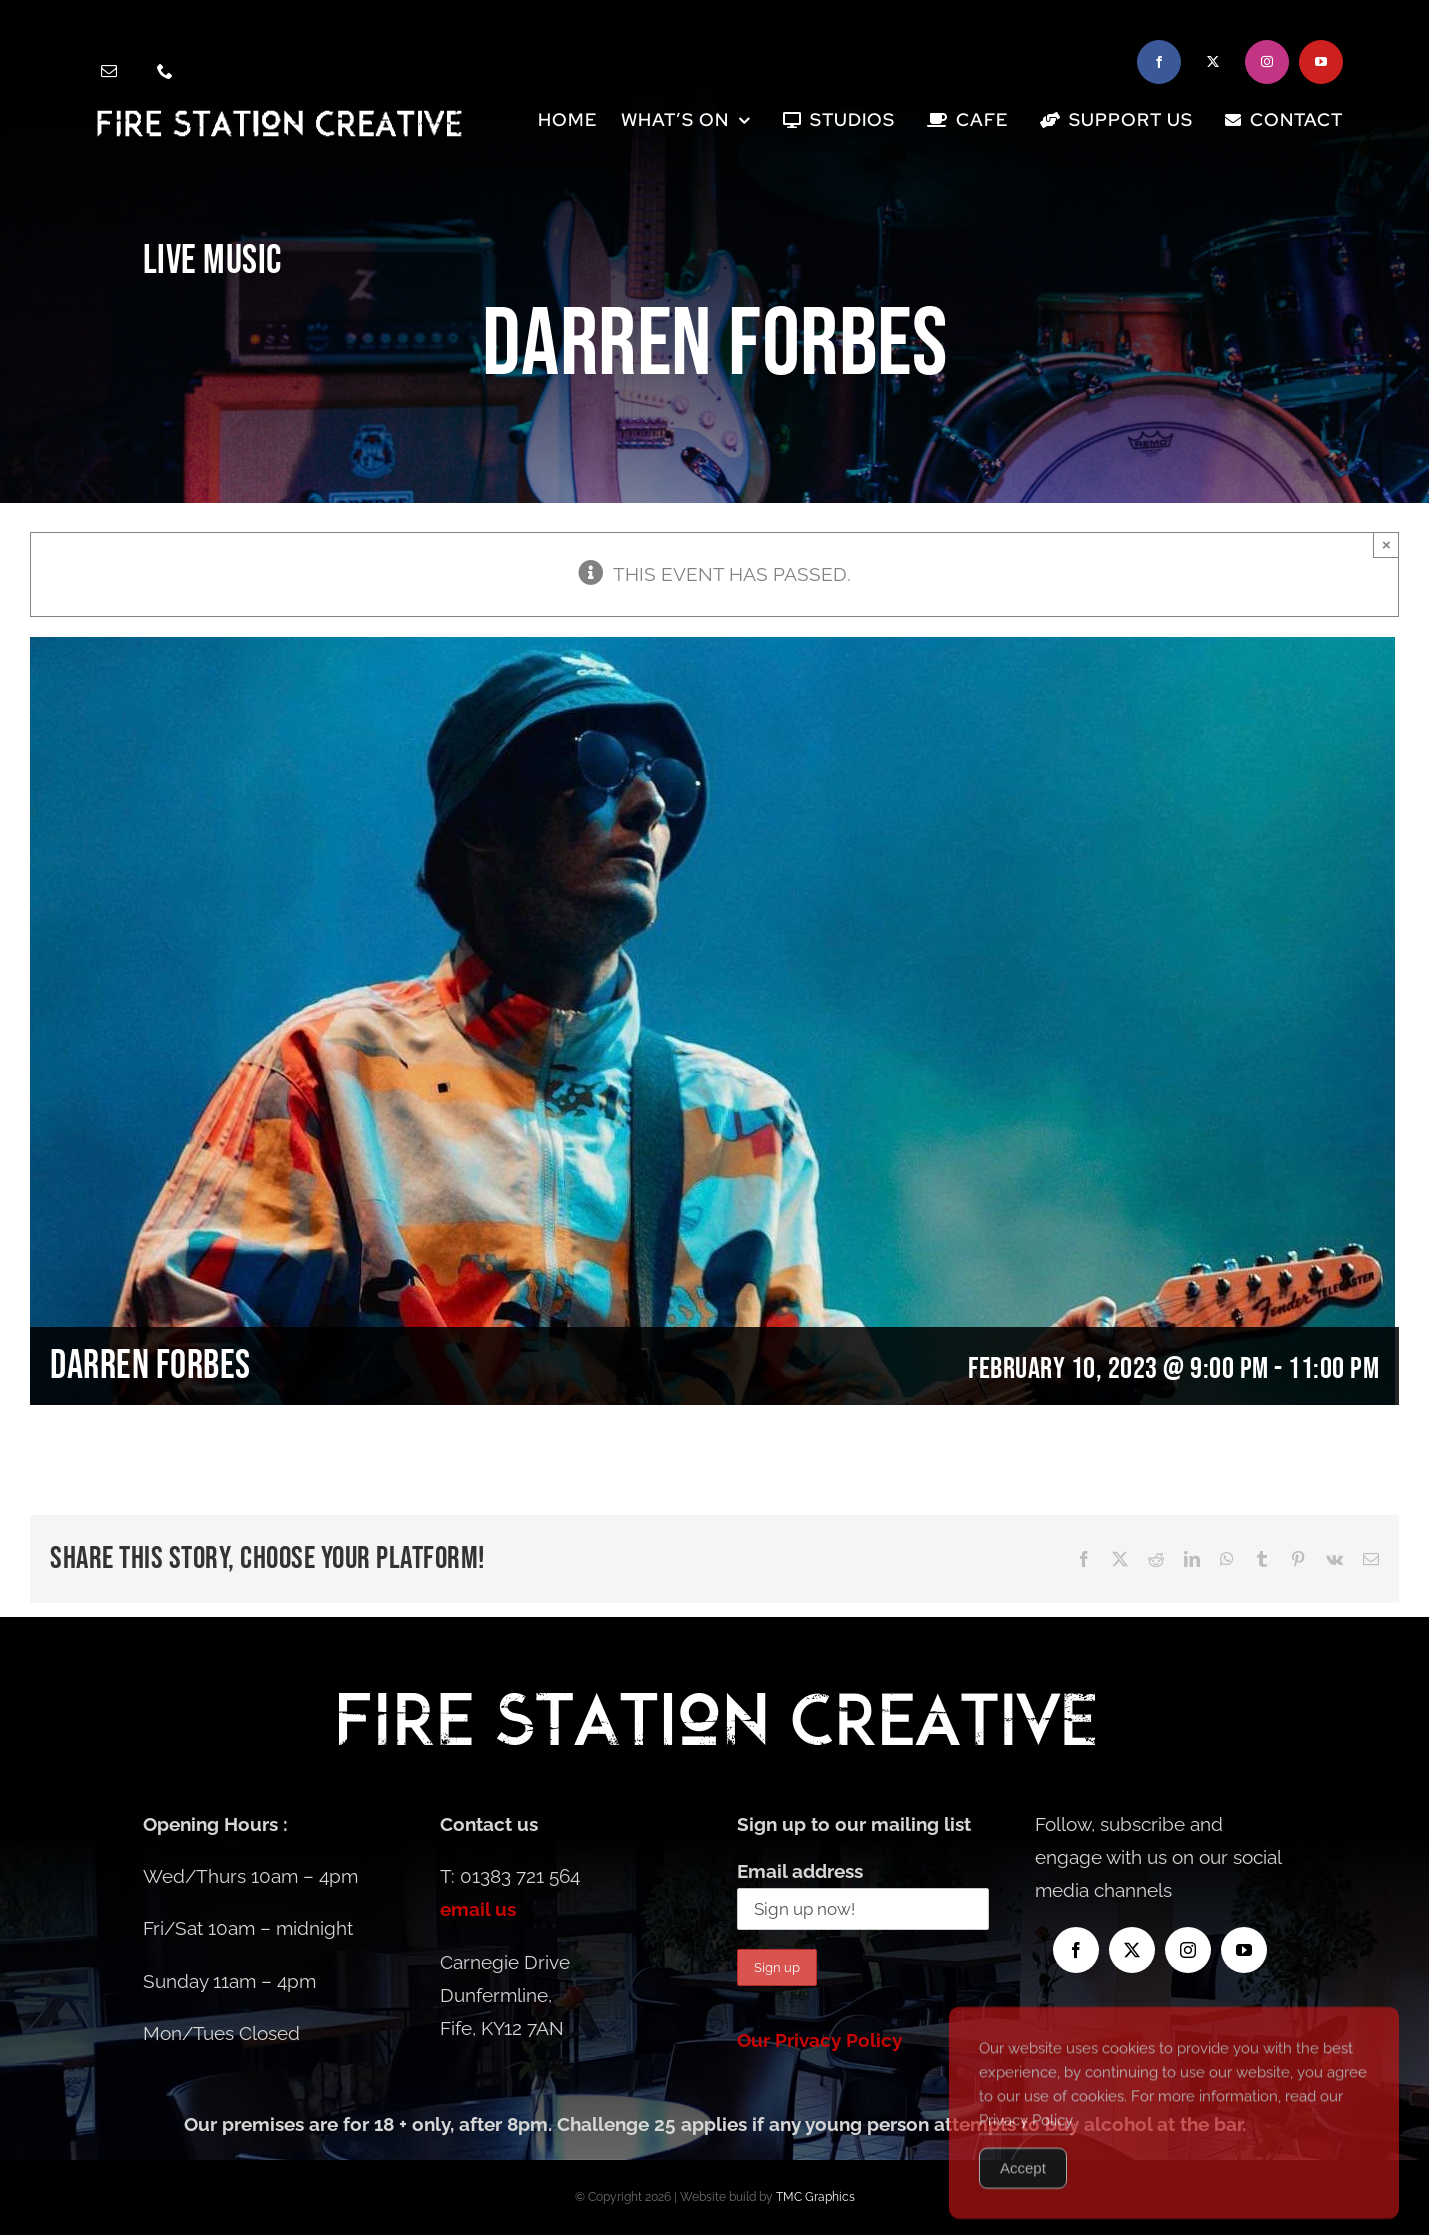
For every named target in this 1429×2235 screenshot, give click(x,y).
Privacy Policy (1026, 2145)
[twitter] (1213, 62)
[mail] (109, 71)
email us (478, 1909)
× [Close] (1386, 544)
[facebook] (1159, 62)
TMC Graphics (815, 2197)
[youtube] (1321, 62)
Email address (800, 1871)
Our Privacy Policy (819, 2040)
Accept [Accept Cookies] (1023, 2192)
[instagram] (1267, 62)
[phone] (165, 71)
